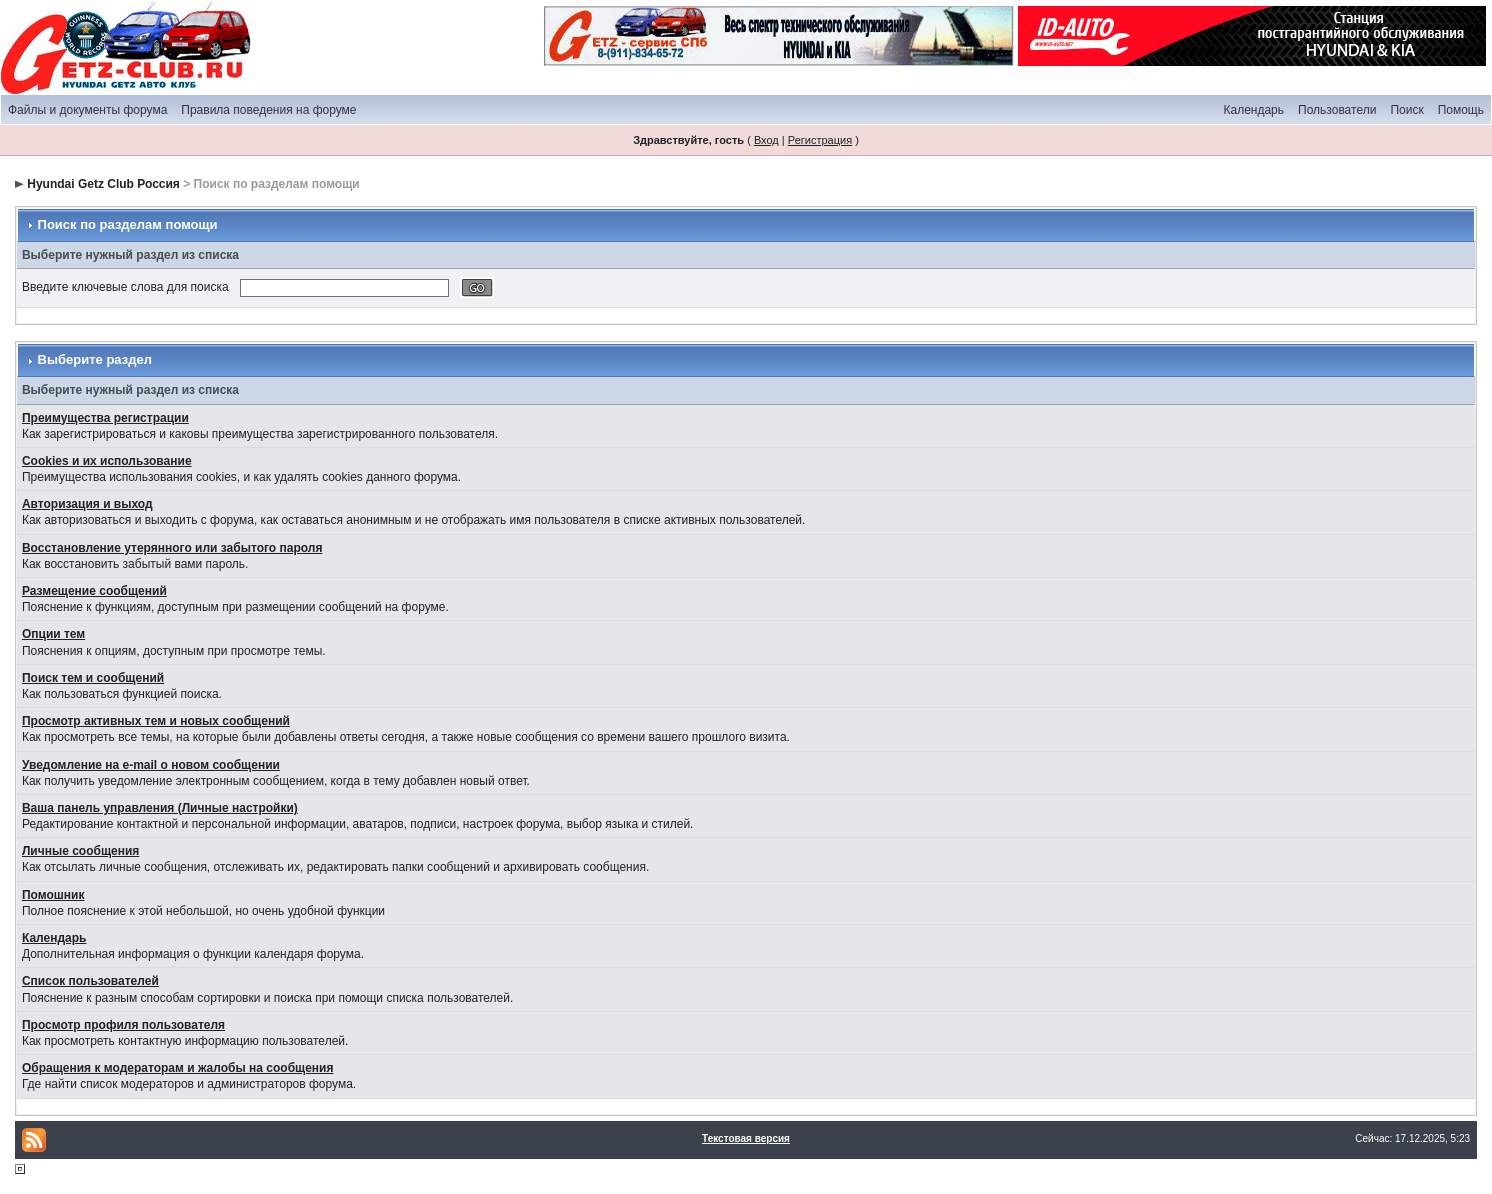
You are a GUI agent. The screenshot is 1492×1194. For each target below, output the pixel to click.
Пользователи (1337, 110)
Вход (766, 140)
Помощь (1461, 110)
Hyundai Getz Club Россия (103, 184)
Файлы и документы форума (87, 110)
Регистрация (820, 140)
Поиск (1406, 110)
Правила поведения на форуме (268, 110)
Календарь (1253, 110)
